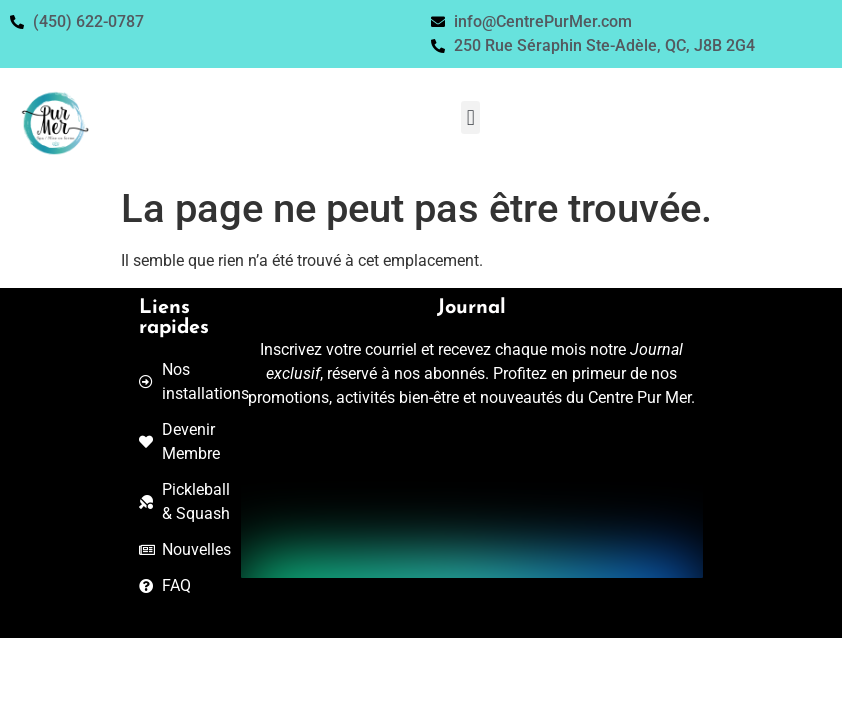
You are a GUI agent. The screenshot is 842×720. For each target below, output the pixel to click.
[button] (470, 117)
